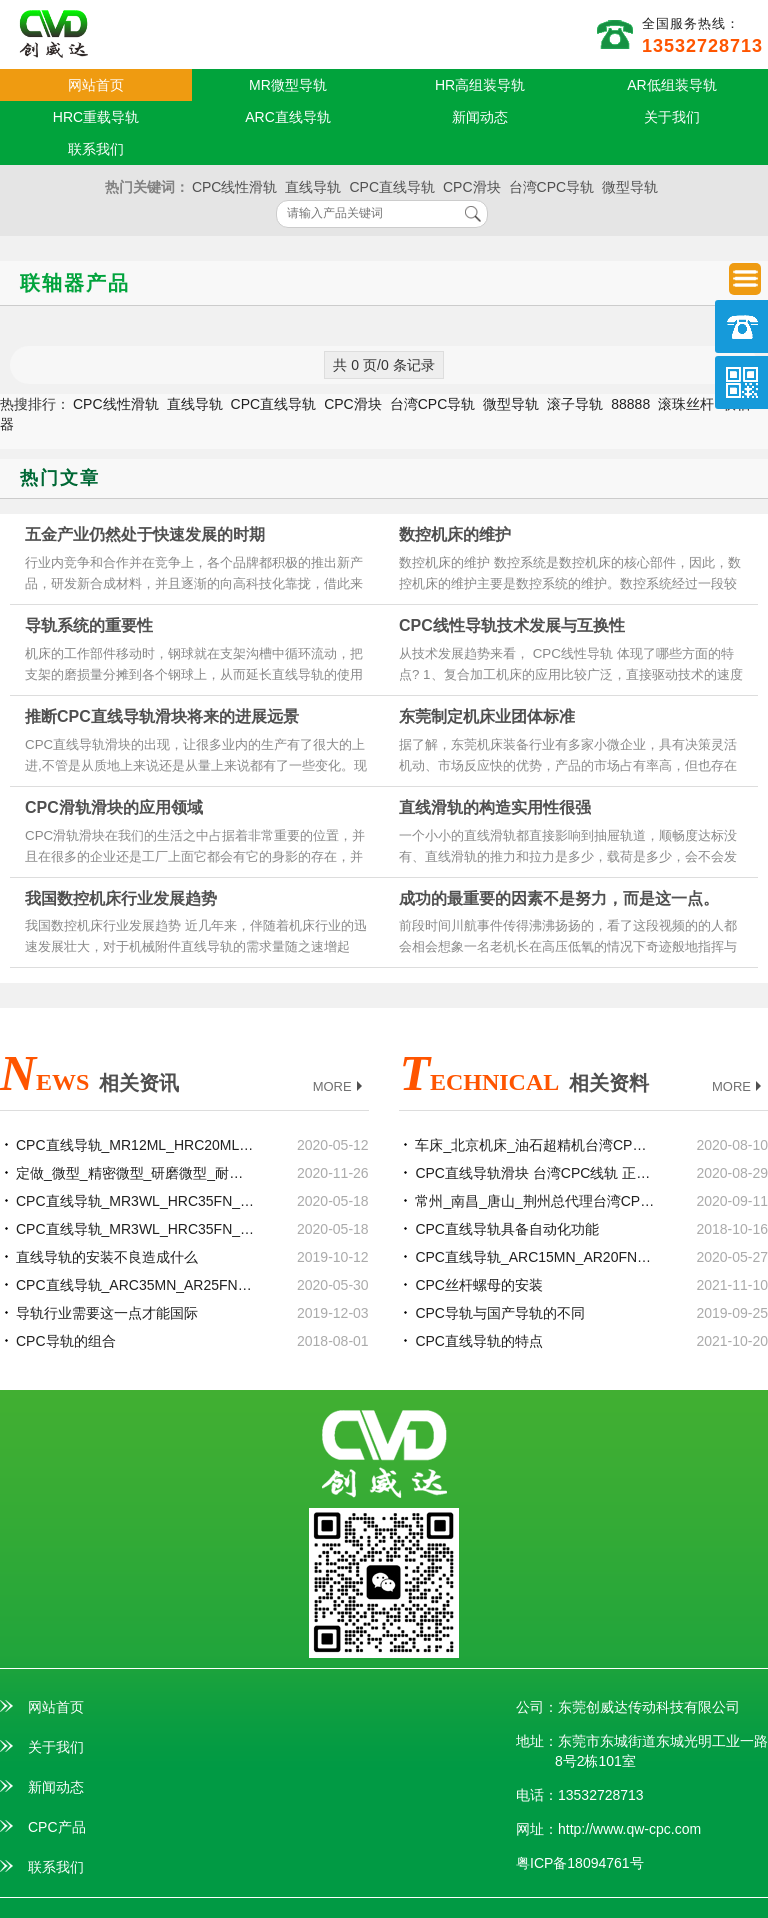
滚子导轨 (575, 404)
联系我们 (96, 149)
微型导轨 (630, 187)
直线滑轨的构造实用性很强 (495, 807)
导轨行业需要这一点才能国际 (107, 1313)
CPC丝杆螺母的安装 (479, 1285)
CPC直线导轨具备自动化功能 (507, 1229)
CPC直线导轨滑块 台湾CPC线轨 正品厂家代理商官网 (535, 1173)
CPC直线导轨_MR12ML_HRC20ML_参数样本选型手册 (136, 1145)
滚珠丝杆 (686, 404)
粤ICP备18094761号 (580, 1863)
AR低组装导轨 (671, 85)
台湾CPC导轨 (552, 187)
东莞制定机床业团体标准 (487, 716)
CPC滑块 (472, 187)
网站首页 (96, 85)
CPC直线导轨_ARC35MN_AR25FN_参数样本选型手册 (136, 1285)
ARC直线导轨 (288, 117)
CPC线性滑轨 (235, 187)
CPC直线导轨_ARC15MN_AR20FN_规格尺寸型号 (535, 1257)
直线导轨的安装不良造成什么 (107, 1257)
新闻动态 (480, 117)
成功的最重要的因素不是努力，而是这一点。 (559, 898)
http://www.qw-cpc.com (629, 1829)
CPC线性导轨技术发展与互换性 (512, 625)
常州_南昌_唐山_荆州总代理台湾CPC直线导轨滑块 (535, 1201)
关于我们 (672, 117)
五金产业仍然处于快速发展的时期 (145, 534)
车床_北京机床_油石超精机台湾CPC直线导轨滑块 (535, 1145)
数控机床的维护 (455, 534)
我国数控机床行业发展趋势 (121, 898)
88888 (630, 404)
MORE (340, 1087)
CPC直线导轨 (392, 187)
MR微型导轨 (288, 85)
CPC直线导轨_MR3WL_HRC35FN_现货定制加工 (136, 1201)
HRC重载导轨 (96, 117)
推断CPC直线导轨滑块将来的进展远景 (162, 716)
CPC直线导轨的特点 (479, 1341)
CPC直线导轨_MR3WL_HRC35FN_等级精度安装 (136, 1229)
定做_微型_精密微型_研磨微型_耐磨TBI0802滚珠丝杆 (136, 1173)
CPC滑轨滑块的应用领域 (114, 807)
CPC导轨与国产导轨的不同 (500, 1313)
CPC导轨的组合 (66, 1341)
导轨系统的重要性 (89, 625)
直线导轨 (313, 187)
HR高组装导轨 (480, 85)
